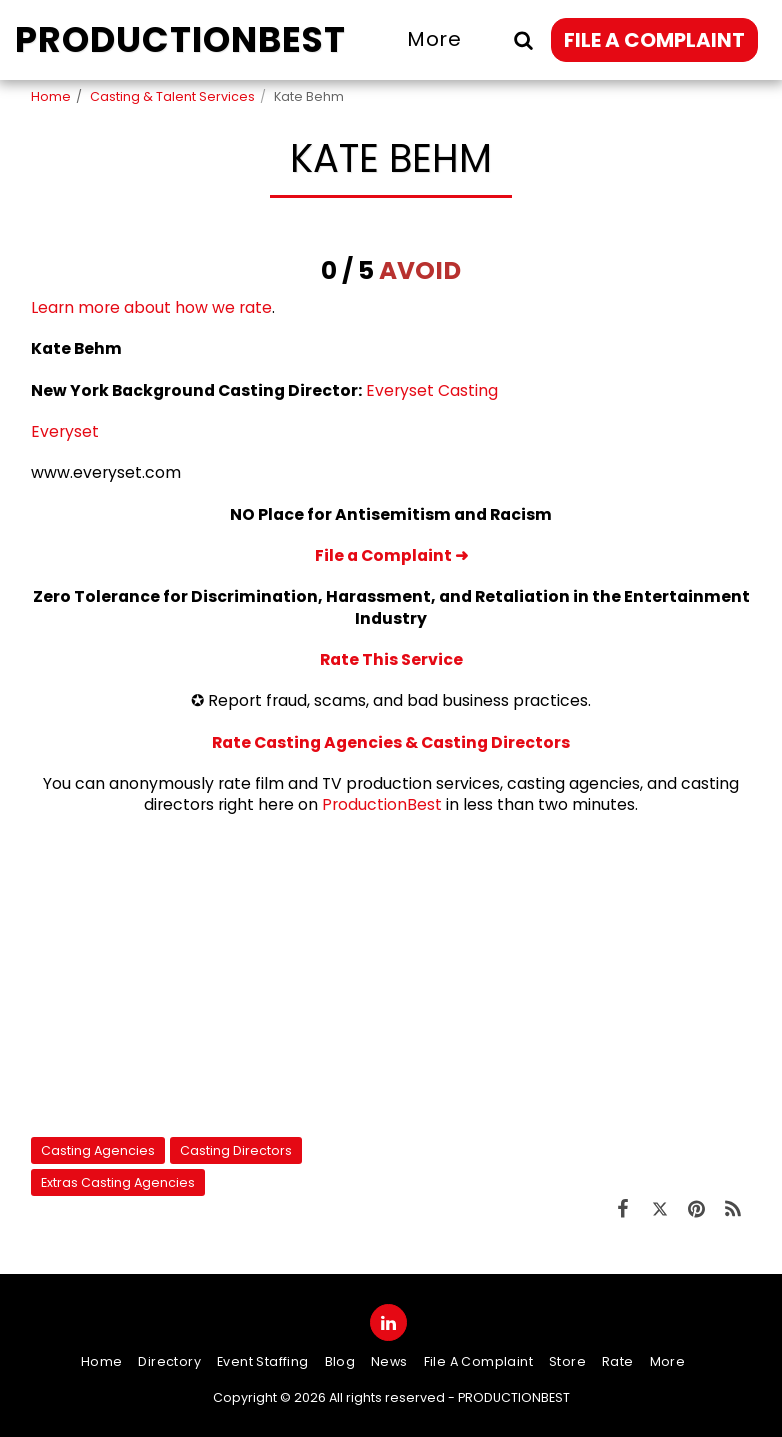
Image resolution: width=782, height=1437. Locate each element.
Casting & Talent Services (172, 96)
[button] (523, 39)
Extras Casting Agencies (118, 1182)
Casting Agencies (98, 1150)
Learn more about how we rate (151, 307)
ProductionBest (382, 804)
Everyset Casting (432, 390)
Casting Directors (236, 1150)
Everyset (65, 431)
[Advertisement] (391, 976)
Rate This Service (391, 659)
